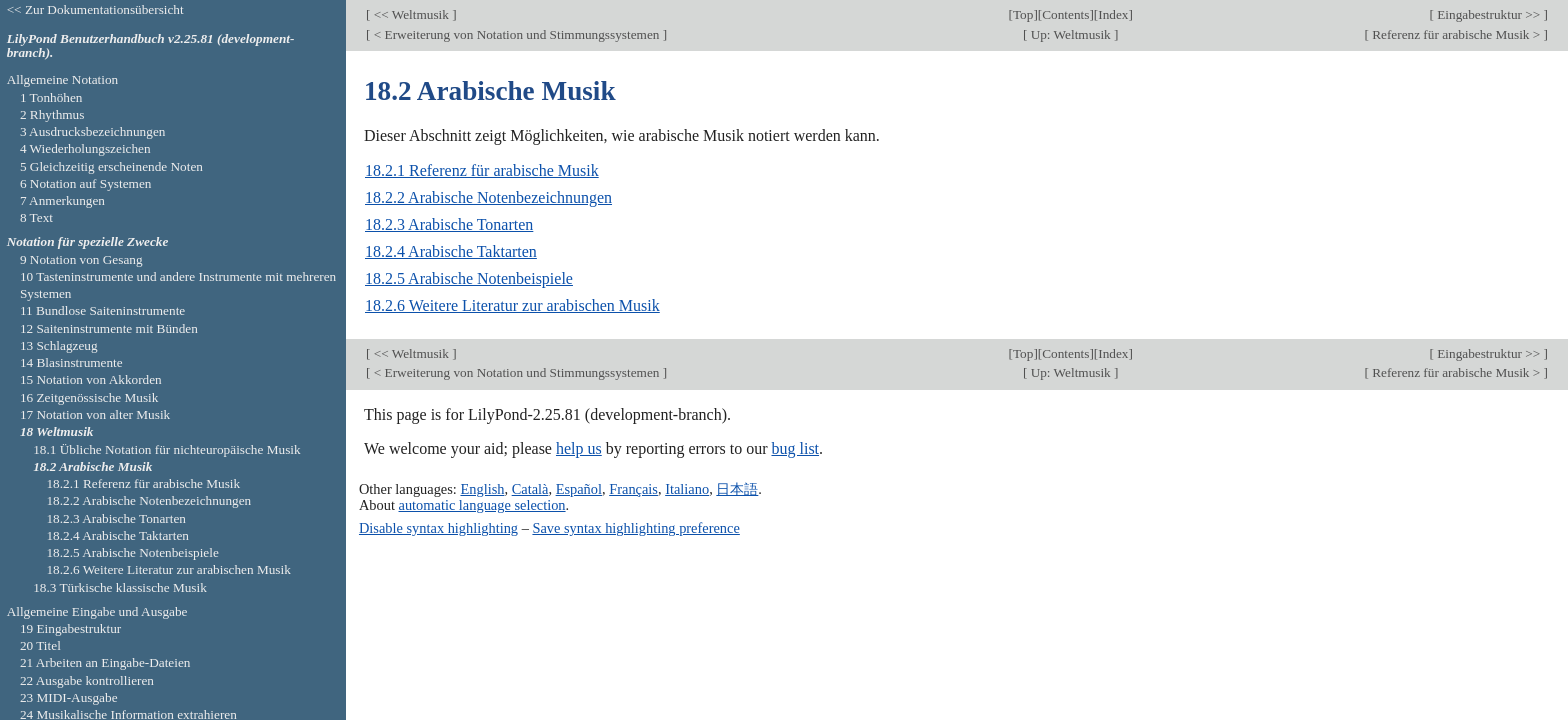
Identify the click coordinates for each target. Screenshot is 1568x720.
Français (633, 489)
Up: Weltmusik (1070, 34)
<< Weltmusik (411, 14)
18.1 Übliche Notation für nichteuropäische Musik (166, 449)
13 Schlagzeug (59, 345)
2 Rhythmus (52, 114)
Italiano (687, 489)
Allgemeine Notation (63, 79)
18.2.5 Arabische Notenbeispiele (469, 278)
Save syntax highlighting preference (635, 528)
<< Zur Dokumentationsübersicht (95, 9)
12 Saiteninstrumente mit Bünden (109, 328)
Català (530, 489)
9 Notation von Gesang (81, 259)
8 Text (36, 217)
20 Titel (40, 645)
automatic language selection (482, 505)
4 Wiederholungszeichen (85, 148)
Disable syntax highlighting (438, 528)
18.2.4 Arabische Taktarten (451, 251)
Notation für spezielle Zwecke (88, 241)
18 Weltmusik (57, 431)
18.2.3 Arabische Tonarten (449, 224)
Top (1023, 14)
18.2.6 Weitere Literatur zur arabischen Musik (512, 305)
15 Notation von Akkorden (91, 379)
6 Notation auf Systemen (86, 183)
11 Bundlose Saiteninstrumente (102, 310)
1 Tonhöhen (51, 97)
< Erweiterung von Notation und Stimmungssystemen (516, 34)
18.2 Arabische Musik (92, 466)
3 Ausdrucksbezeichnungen (93, 131)
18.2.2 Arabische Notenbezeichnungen (488, 197)
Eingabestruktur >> (1489, 14)
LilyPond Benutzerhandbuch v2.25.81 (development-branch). (151, 46)
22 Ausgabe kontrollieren (87, 680)
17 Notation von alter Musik (95, 414)
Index (1113, 14)
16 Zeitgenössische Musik (89, 397)
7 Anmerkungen (62, 200)
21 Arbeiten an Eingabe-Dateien (105, 662)
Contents (1065, 14)
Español (579, 489)
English (482, 489)
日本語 (737, 489)
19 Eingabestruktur (70, 628)
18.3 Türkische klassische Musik (120, 587)
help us (579, 448)
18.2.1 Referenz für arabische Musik (482, 170)
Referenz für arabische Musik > (1456, 34)
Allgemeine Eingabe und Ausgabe (97, 611)
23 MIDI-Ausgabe (69, 697)
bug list (795, 448)
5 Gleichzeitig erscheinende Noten (111, 166)
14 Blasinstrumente (71, 362)
